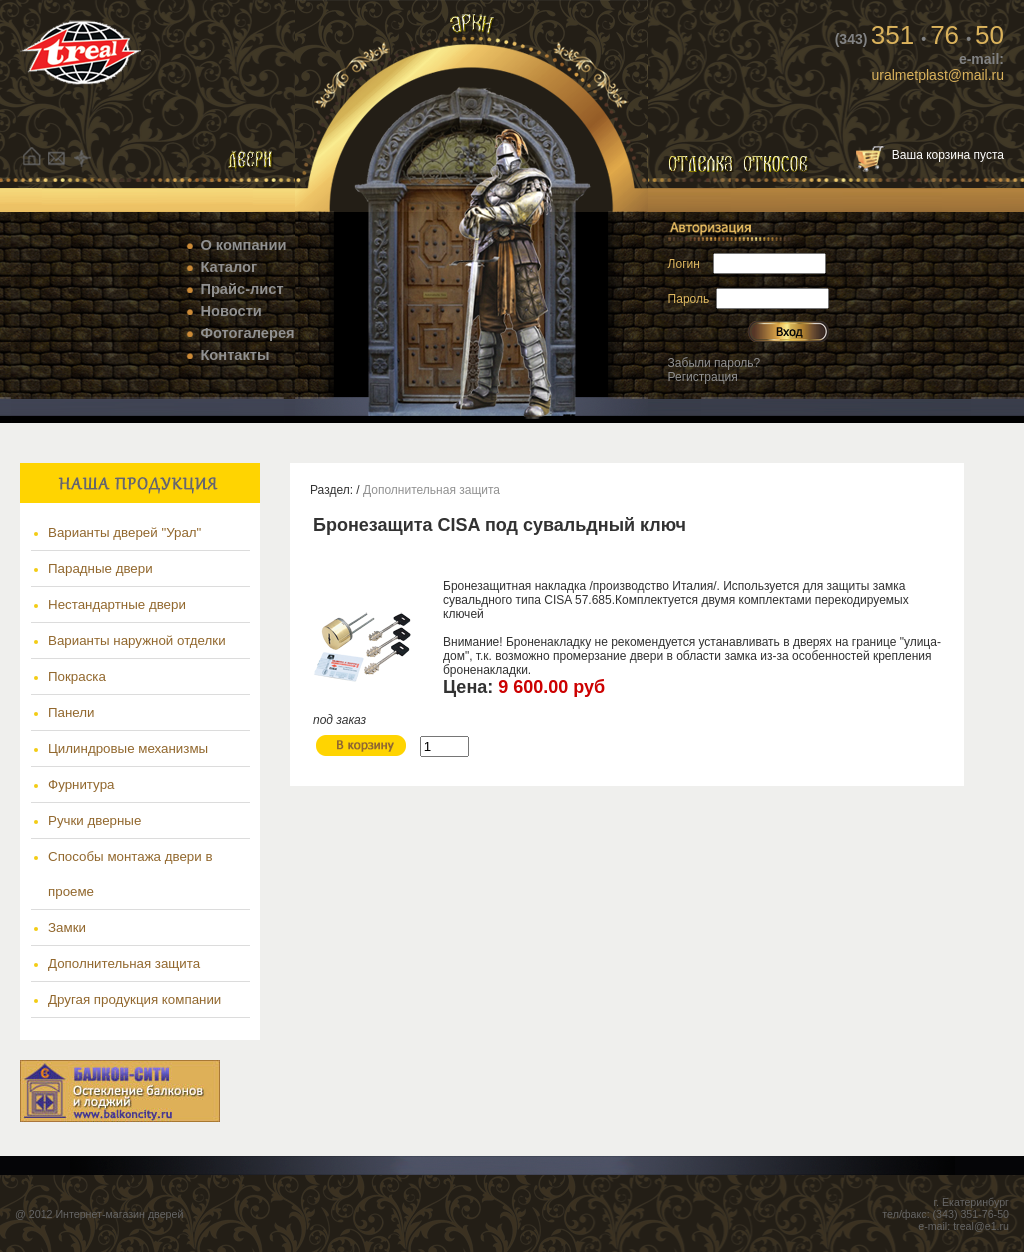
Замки (67, 927)
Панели (71, 712)
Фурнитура (81, 784)
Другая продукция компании (134, 999)
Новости (230, 311)
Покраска (77, 676)
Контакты (234, 355)
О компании (243, 245)
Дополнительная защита (124, 963)
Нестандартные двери (117, 604)
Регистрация (703, 377)
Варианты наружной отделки (137, 640)
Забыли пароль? (714, 363)
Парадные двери (100, 568)
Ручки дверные (94, 820)
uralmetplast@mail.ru (938, 75)
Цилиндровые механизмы (128, 748)
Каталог (228, 267)
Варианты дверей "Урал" (124, 532)
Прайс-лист (241, 289)
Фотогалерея (247, 333)
